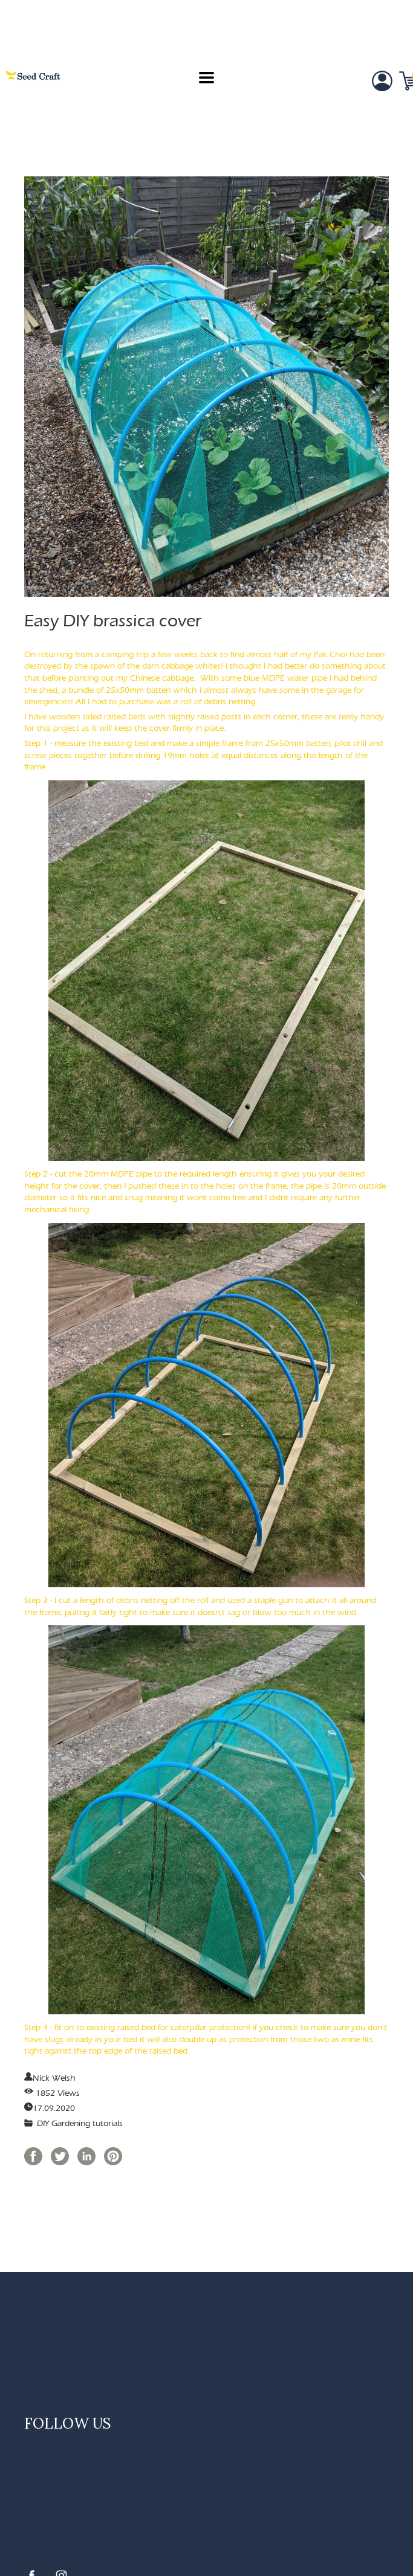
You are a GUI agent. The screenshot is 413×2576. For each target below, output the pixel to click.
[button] (206, 77)
